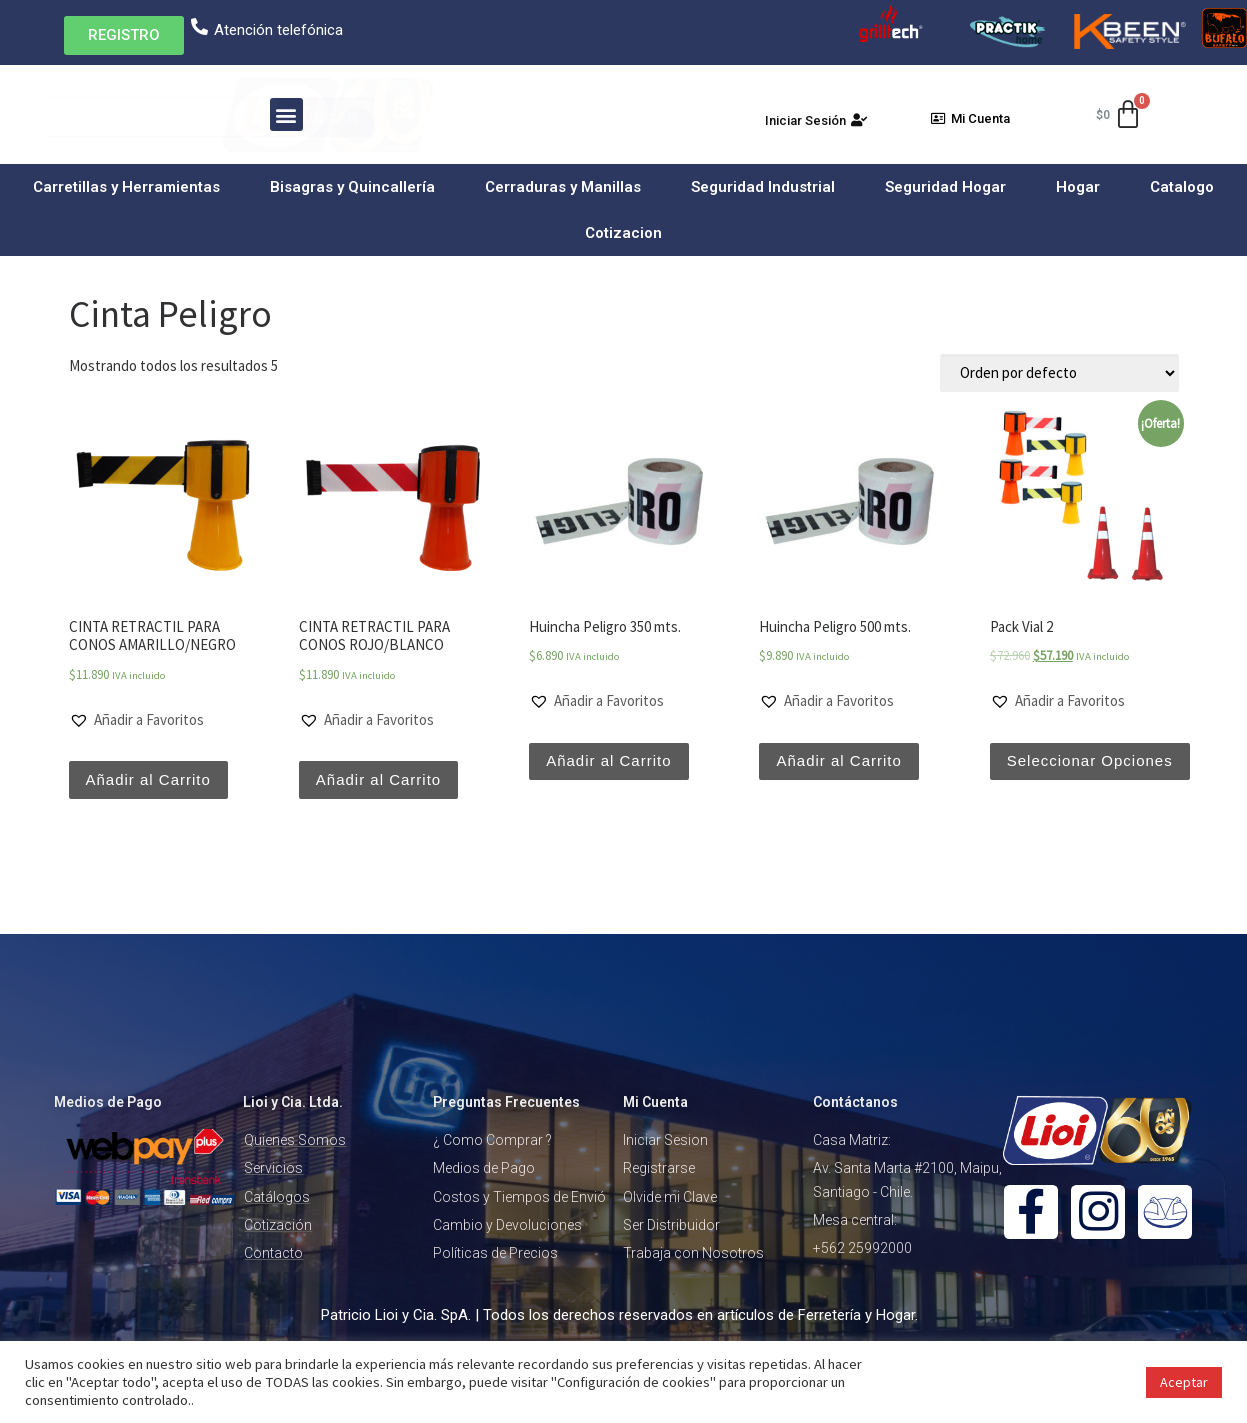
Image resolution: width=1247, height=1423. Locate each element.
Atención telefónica (278, 30)
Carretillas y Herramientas (131, 187)
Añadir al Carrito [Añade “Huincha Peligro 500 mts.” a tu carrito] (838, 760)
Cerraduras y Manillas (568, 187)
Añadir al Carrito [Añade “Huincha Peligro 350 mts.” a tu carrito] (608, 760)
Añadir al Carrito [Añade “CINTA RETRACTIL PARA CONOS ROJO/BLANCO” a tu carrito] (378, 779)
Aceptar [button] (1184, 1382)
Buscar (577, 117)
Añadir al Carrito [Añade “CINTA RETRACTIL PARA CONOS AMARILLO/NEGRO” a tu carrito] (148, 779)
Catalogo (1182, 187)
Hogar (1083, 187)
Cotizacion (623, 233)
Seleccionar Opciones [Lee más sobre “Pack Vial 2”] (1090, 760)
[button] (124, 35)
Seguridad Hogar (950, 187)
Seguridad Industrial (768, 187)
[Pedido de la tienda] (1059, 373)
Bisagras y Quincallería (357, 187)
